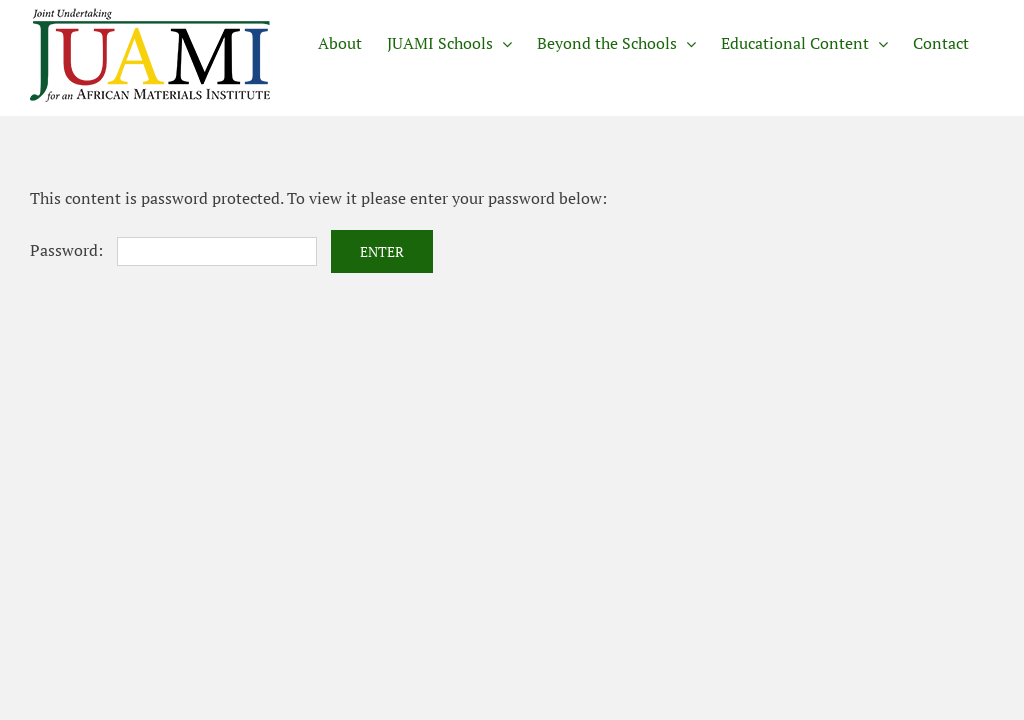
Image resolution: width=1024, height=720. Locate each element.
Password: (173, 250)
